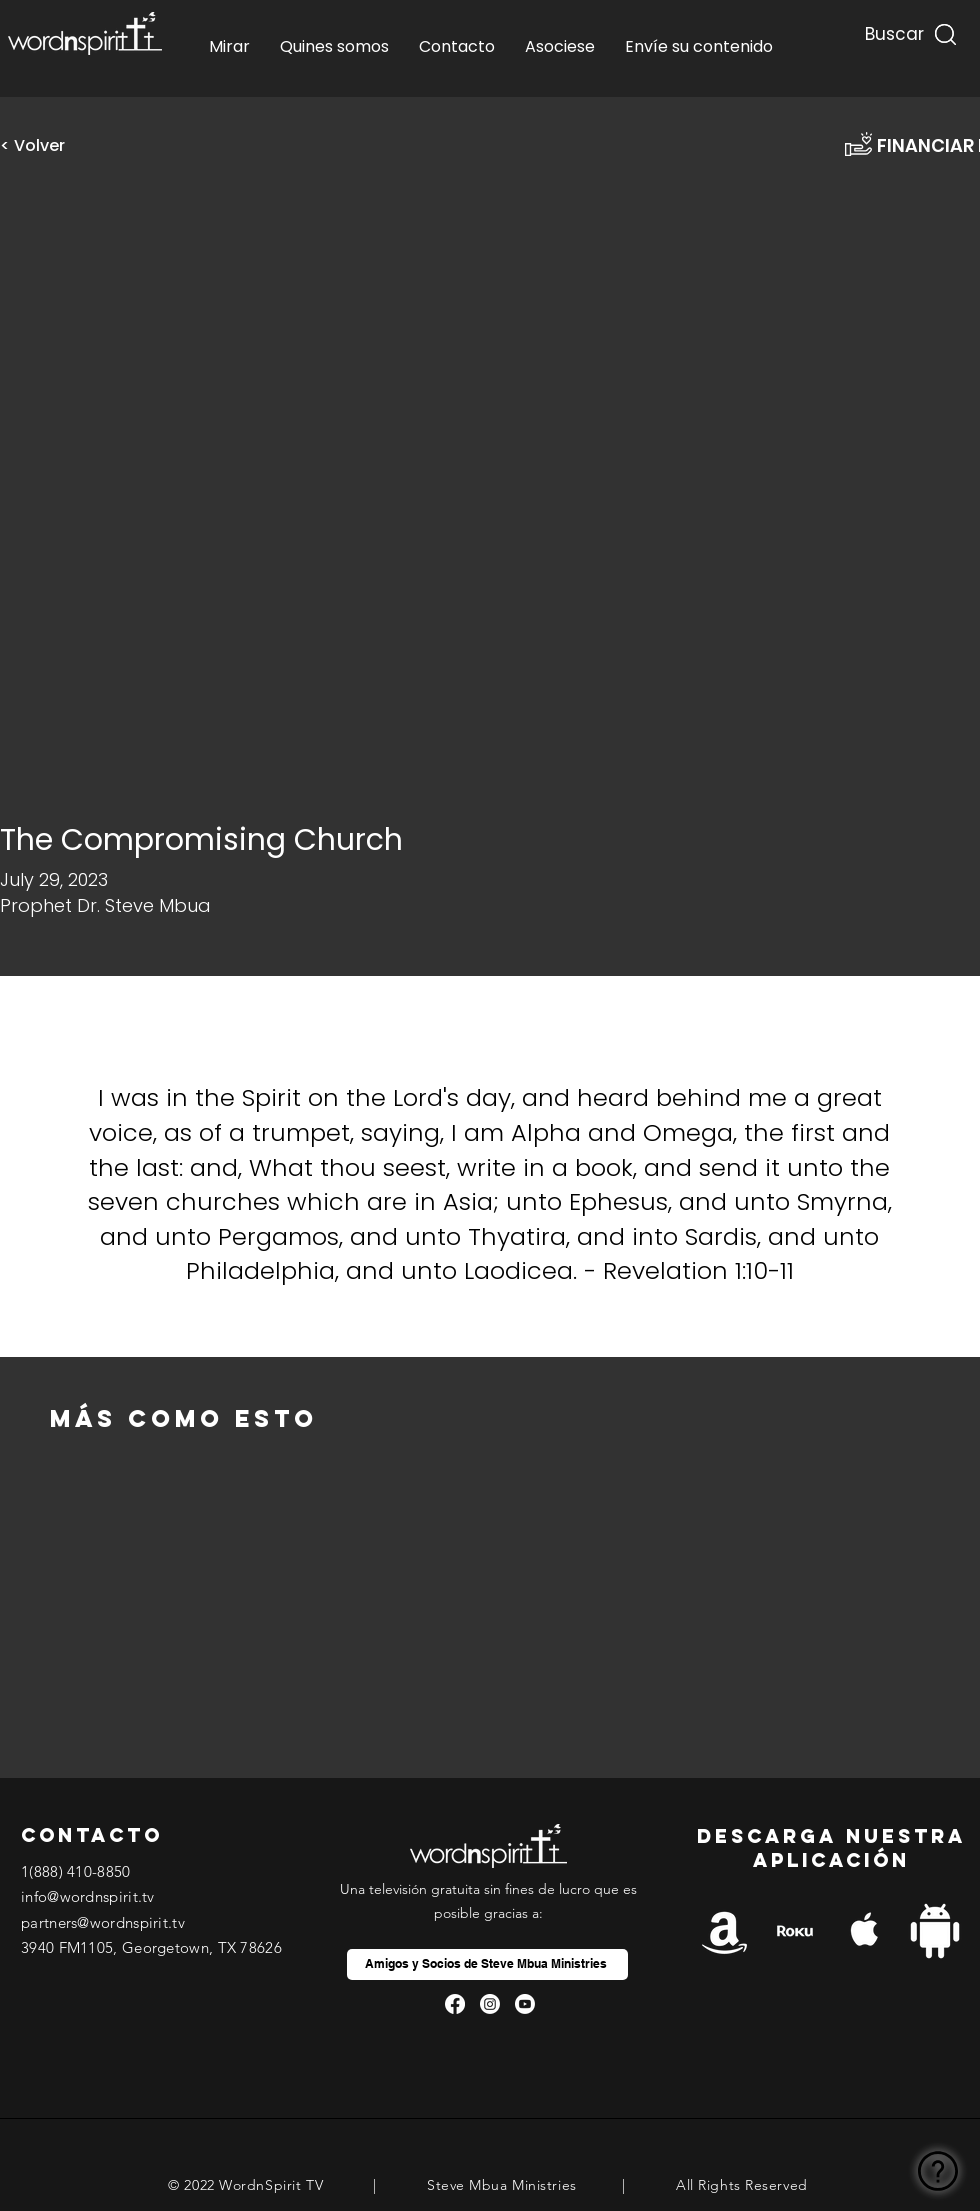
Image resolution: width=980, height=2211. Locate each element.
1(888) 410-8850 (76, 1871)
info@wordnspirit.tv (88, 1896)
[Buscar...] (892, 29)
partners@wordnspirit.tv (103, 1922)
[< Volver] (40, 146)
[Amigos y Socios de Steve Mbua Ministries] (487, 1964)
